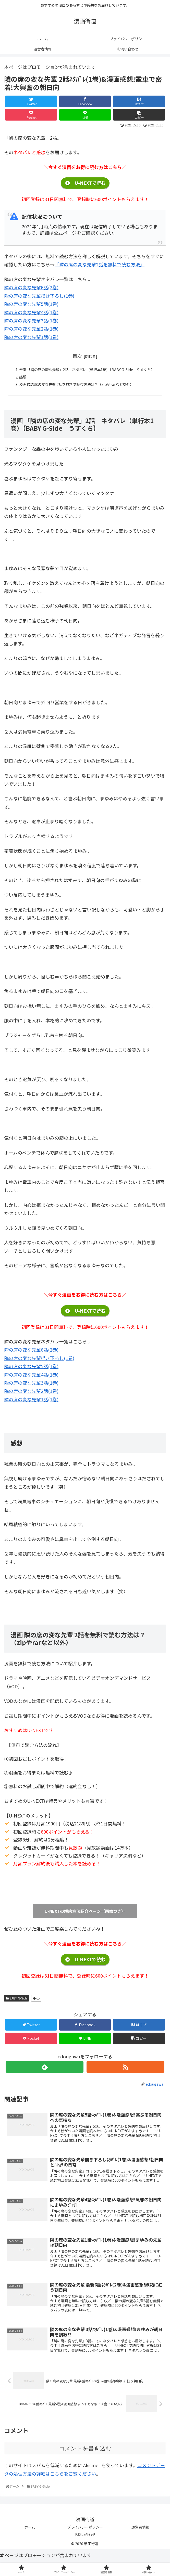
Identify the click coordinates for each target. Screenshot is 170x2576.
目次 (77, 355)
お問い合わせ (85, 2549)
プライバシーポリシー (85, 2541)
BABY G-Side (16, 2009)
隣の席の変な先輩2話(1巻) (31, 328)
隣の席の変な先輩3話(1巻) (31, 320)
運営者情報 (140, 2541)
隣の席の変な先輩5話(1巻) (31, 303)
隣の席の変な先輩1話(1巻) (31, 337)
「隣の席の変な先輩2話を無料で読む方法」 (99, 264)
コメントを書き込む (85, 2463)
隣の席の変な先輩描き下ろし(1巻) (39, 295)
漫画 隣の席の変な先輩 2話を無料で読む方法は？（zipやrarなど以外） (80, 394)
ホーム (29, 2541)
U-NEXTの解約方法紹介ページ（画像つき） (85, 1922)
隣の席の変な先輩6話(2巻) (31, 287)
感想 (20, 386)
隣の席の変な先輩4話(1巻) (31, 312)
